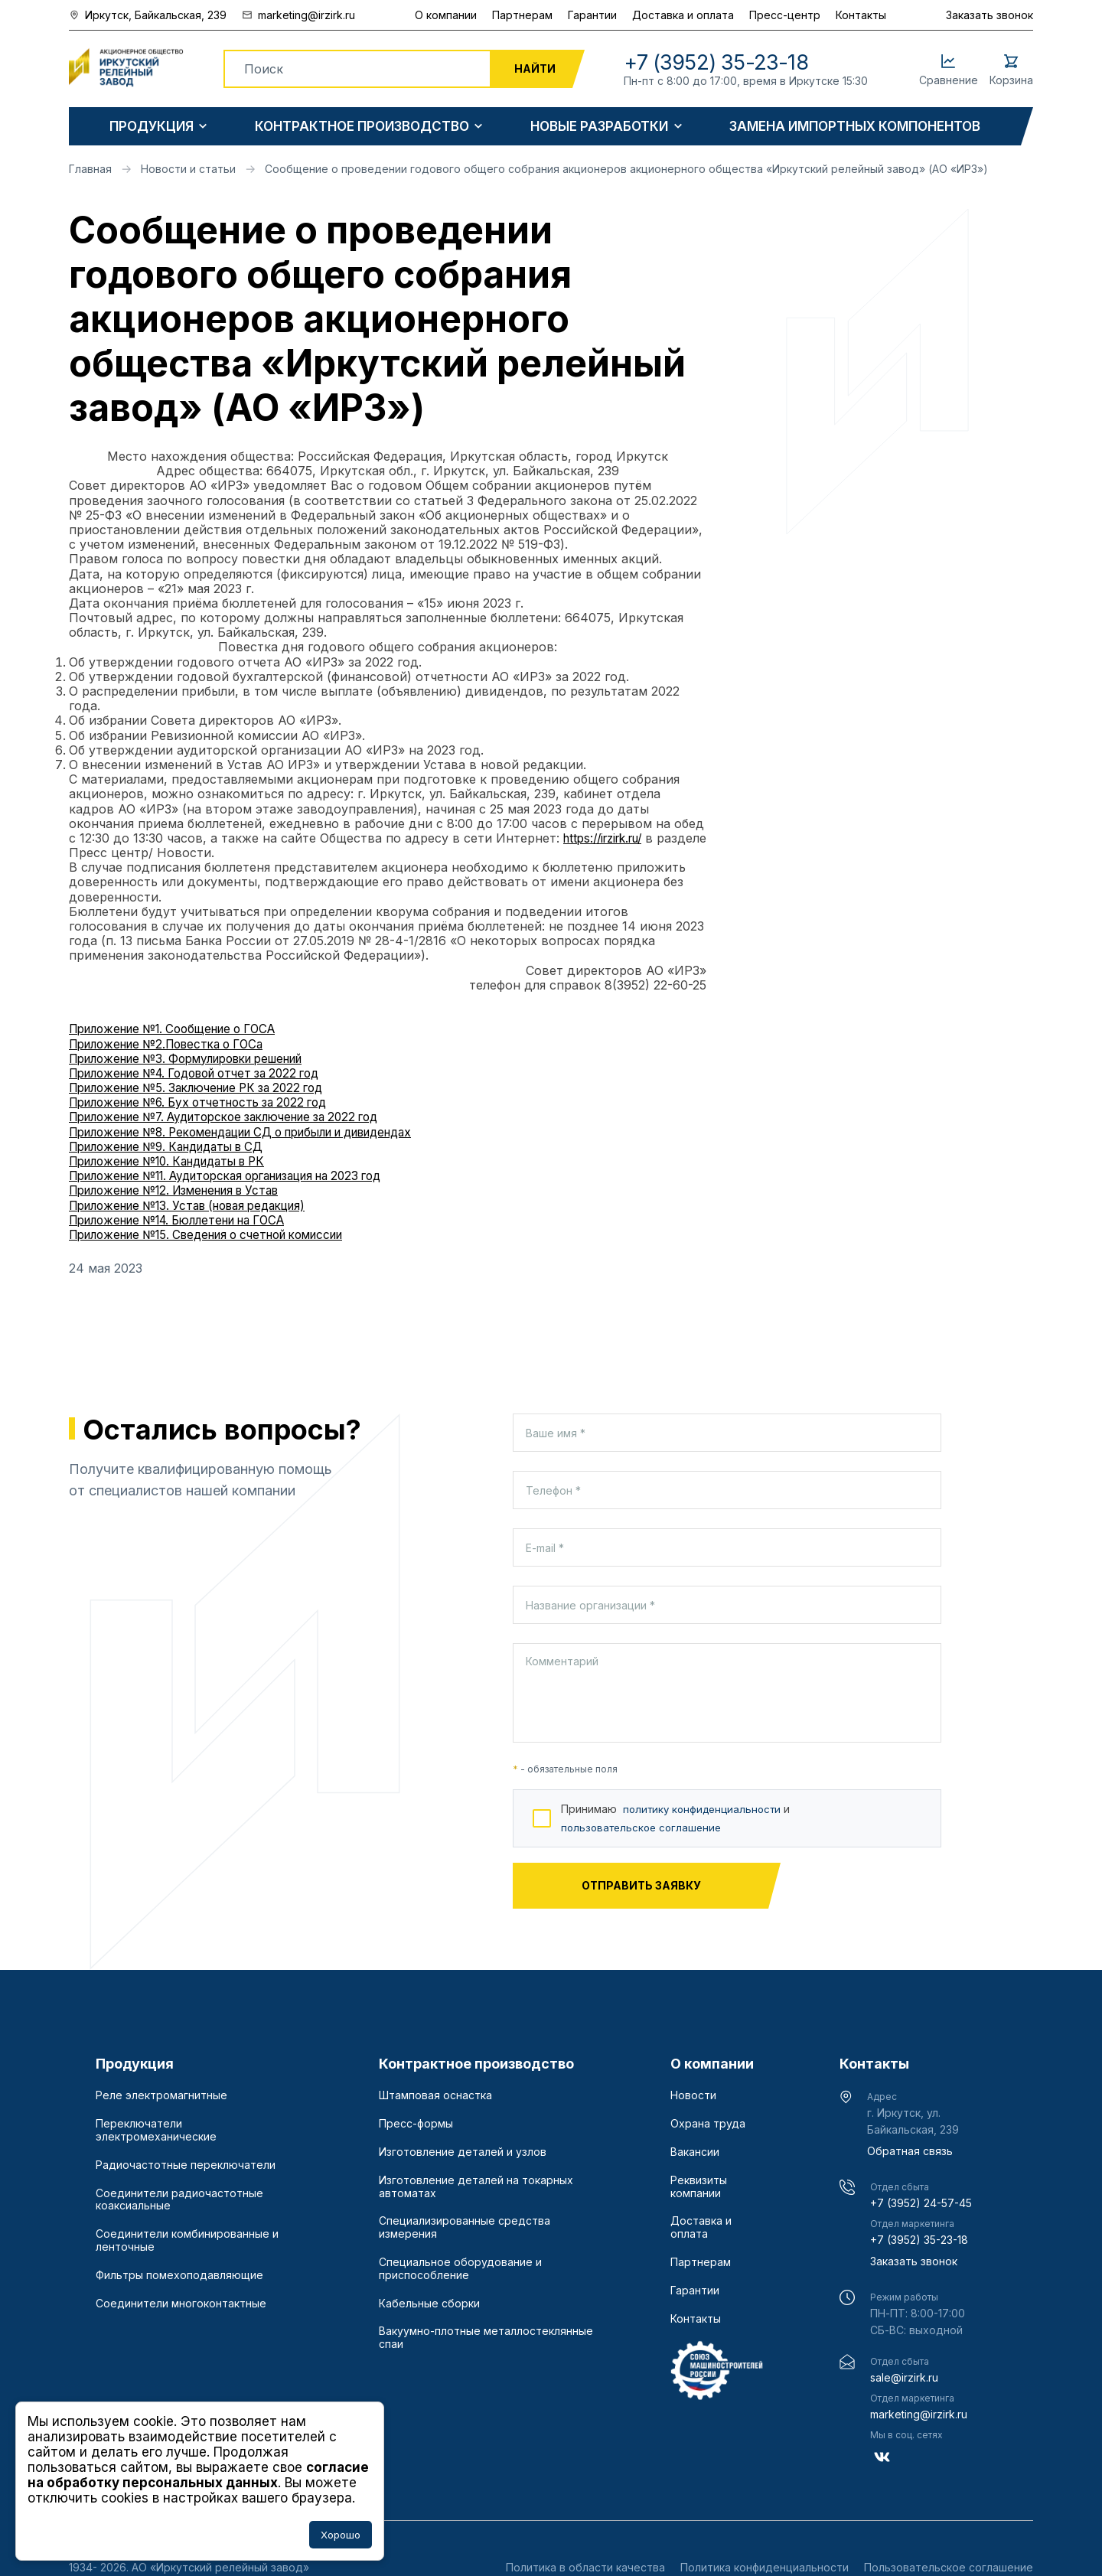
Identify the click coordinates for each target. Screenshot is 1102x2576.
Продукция (151, 126)
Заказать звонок (989, 14)
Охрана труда (707, 2124)
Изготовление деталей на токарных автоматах (476, 2186)
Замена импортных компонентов (854, 126)
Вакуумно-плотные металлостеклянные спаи (486, 2337)
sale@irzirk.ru (904, 2377)
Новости (693, 2095)
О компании (446, 14)
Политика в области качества (585, 2567)
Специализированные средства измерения (464, 2227)
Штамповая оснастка (435, 2095)
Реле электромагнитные (161, 2095)
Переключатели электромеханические (156, 2130)
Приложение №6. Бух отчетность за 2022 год (209, 1102)
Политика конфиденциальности (764, 2567)
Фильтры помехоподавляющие (179, 2275)
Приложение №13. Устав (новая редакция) (200, 1205)
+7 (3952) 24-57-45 (921, 2202)
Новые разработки (599, 126)
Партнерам (522, 14)
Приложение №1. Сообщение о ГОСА (183, 1028)
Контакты (861, 14)
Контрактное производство (362, 126)
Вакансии (694, 2152)
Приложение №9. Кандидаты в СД (176, 1146)
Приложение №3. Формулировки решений (199, 1058)
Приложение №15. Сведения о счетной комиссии (221, 1234)
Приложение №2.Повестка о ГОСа (175, 1044)
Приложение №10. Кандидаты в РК (178, 1161)
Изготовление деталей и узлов (462, 2152)
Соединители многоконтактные (181, 2303)
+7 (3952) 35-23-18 (919, 2239)
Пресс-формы (416, 2124)
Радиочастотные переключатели (186, 2165)
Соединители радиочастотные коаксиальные (179, 2199)
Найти (535, 68)
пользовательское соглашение (645, 1827)
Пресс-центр (784, 14)
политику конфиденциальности (706, 1808)
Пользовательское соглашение (948, 2567)
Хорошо (340, 2535)
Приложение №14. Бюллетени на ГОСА (189, 1220)
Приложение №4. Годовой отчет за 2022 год (207, 1073)
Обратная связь (910, 2150)
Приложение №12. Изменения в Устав (185, 1190)
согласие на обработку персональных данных (198, 2475)
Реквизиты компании (698, 2186)
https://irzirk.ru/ (608, 838)
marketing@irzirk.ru (918, 2414)
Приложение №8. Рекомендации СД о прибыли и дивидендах (262, 1132)
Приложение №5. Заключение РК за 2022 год (208, 1087)
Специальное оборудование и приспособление (460, 2268)
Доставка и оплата (683, 14)
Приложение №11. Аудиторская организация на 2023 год (244, 1175)
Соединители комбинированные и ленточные (187, 2240)
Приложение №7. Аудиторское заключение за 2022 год (239, 1116)
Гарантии (592, 14)
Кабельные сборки (429, 2303)
